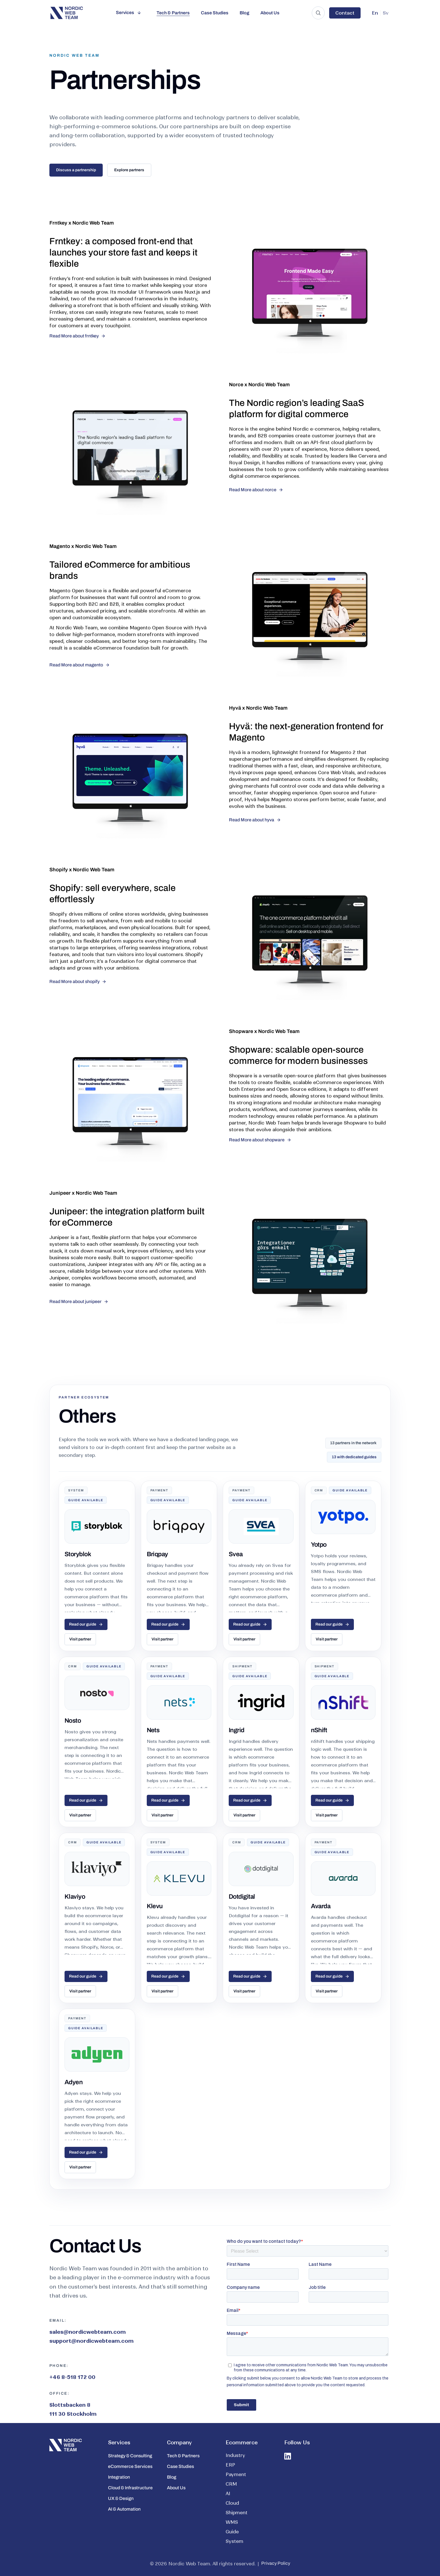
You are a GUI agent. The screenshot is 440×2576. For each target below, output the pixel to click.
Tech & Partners (173, 12)
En (375, 13)
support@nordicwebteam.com (91, 2341)
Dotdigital (242, 1896)
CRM (231, 2484)
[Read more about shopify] (77, 981)
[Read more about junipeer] (78, 1301)
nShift (319, 1730)
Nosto (73, 1720)
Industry (235, 2455)
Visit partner (80, 1639)
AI (228, 2493)
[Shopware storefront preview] (130, 1108)
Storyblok (78, 1554)
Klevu (155, 1906)
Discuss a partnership (76, 170)
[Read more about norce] (256, 489)
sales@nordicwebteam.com (87, 2332)
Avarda (321, 1906)
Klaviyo (75, 1896)
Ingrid (236, 1730)
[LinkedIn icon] (287, 2456)
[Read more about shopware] (260, 1140)
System (234, 2541)
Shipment (236, 2512)
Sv (385, 13)
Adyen (73, 2082)
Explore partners (129, 170)
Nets (153, 1730)
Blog (244, 12)
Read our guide (86, 1624)
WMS (232, 2522)
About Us (269, 12)
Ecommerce (242, 2442)
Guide (232, 2531)
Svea (236, 1554)
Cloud (232, 2503)
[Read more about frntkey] (77, 336)
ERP (230, 2465)
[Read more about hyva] (255, 820)
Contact (344, 13)
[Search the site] (318, 12)
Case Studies (214, 12)
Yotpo (319, 1544)
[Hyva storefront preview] (130, 785)
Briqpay (157, 1554)
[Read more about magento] (79, 665)
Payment (236, 2474)
